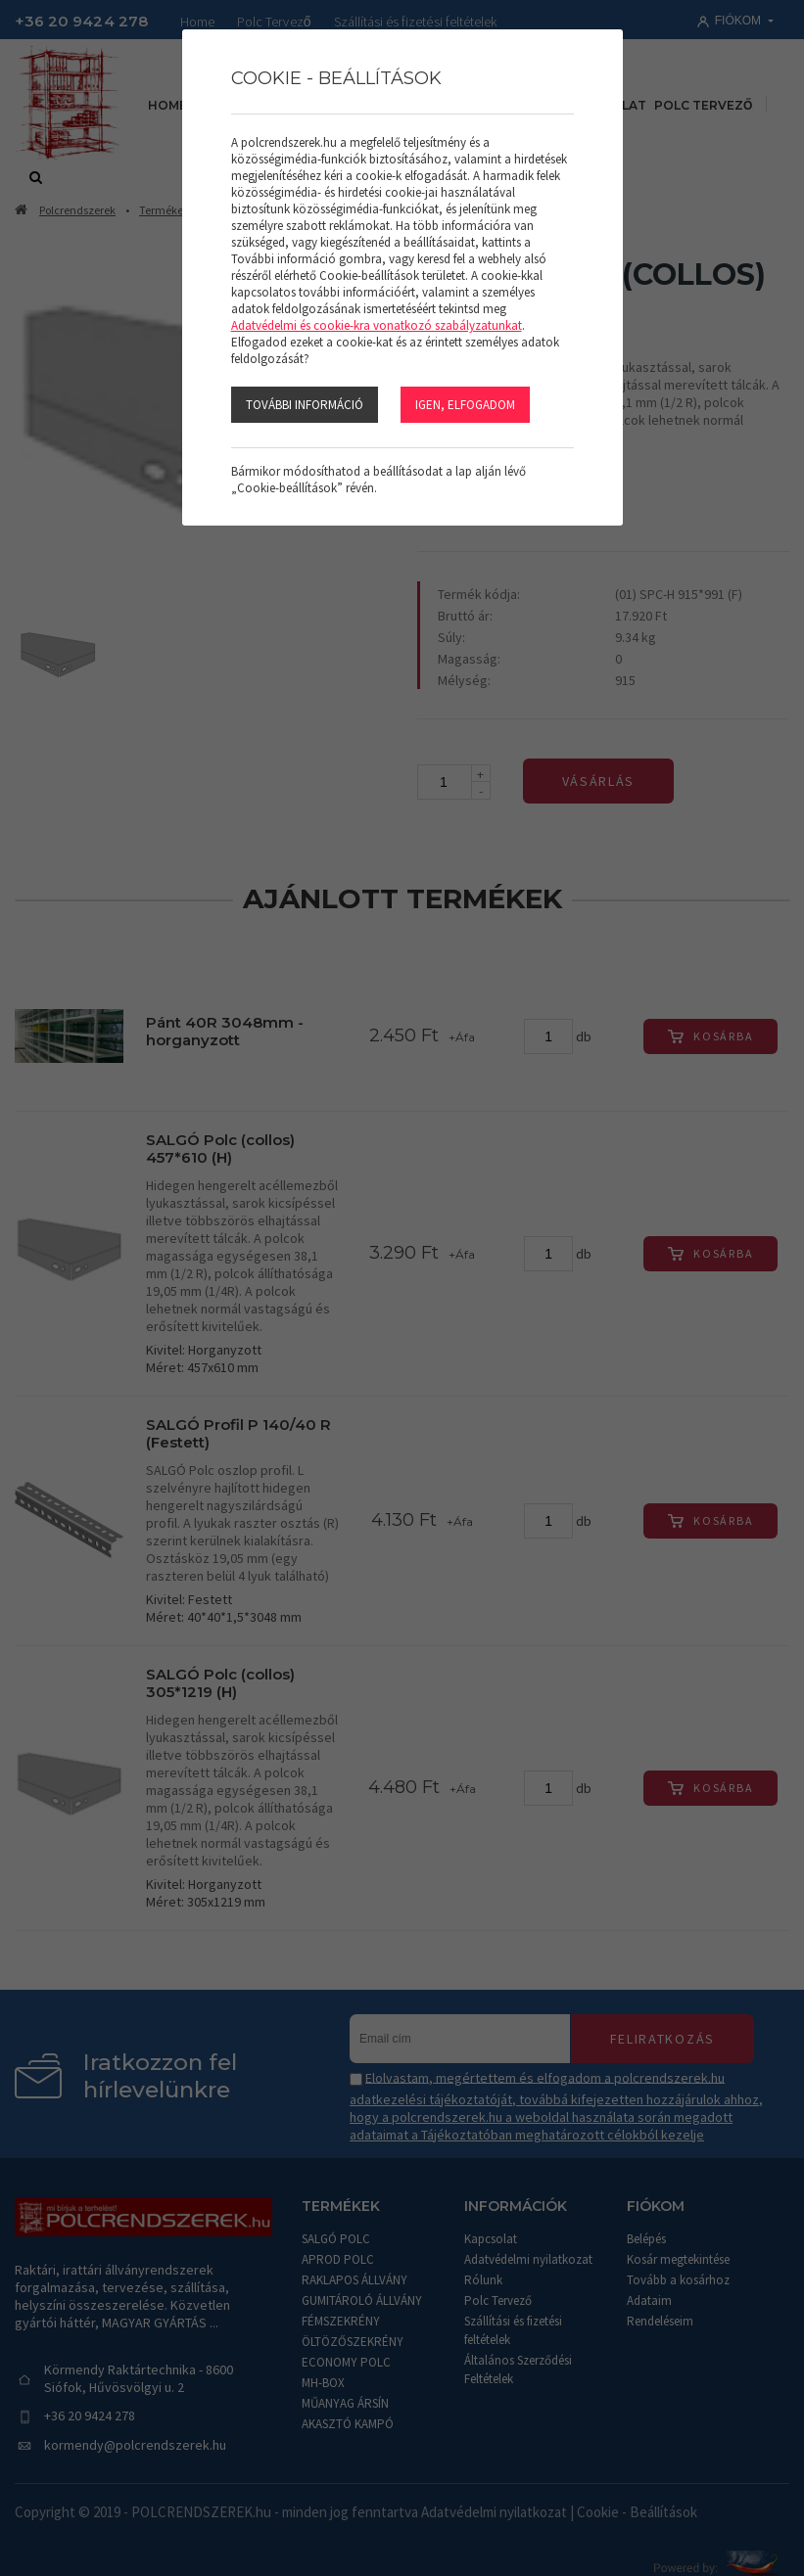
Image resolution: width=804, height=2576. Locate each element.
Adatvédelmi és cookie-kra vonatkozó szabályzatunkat (376, 325)
